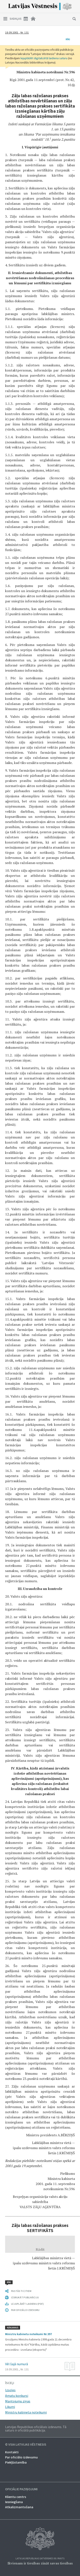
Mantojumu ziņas (17, 2401)
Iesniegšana (14, 2502)
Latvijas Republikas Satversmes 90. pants (40, 2558)
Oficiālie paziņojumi (21, 2489)
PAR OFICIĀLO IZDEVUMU (25, 2310)
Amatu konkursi (16, 2395)
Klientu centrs (15, 2497)
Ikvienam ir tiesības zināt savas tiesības (40, 2563)
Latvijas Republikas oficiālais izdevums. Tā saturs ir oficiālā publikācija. (35, 2428)
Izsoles (10, 2390)
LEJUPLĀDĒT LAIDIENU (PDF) (27, 2303)
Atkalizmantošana (19, 2507)
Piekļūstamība (16, 2462)
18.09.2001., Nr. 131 (17, 32)
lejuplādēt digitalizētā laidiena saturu (43, 58)
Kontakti (12, 2452)
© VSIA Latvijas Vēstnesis (25, 2444)
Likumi (10, 2407)
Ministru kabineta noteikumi (26, 2412)
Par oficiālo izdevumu (21, 2457)
